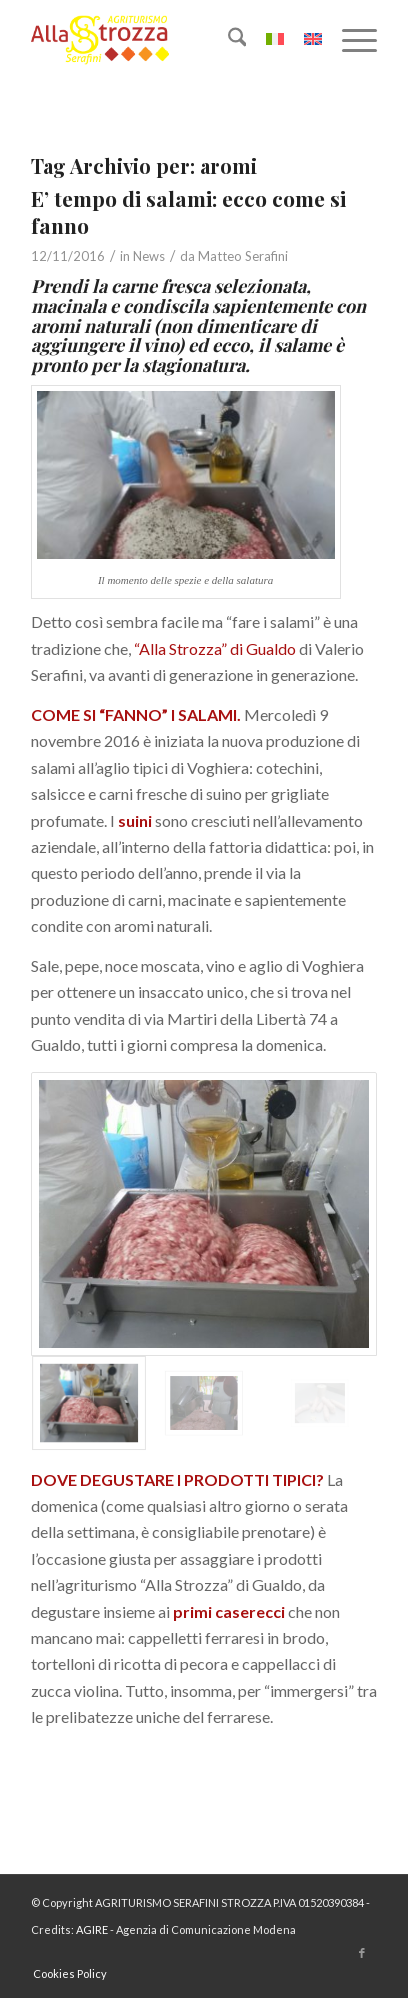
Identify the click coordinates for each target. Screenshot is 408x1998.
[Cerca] (227, 40)
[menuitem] (227, 40)
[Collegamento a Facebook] (362, 1953)
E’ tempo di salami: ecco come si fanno (188, 211)
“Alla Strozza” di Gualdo (215, 648)
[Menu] (349, 40)
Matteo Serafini (243, 256)
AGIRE (92, 1929)
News (149, 256)
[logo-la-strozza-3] (169, 40)
